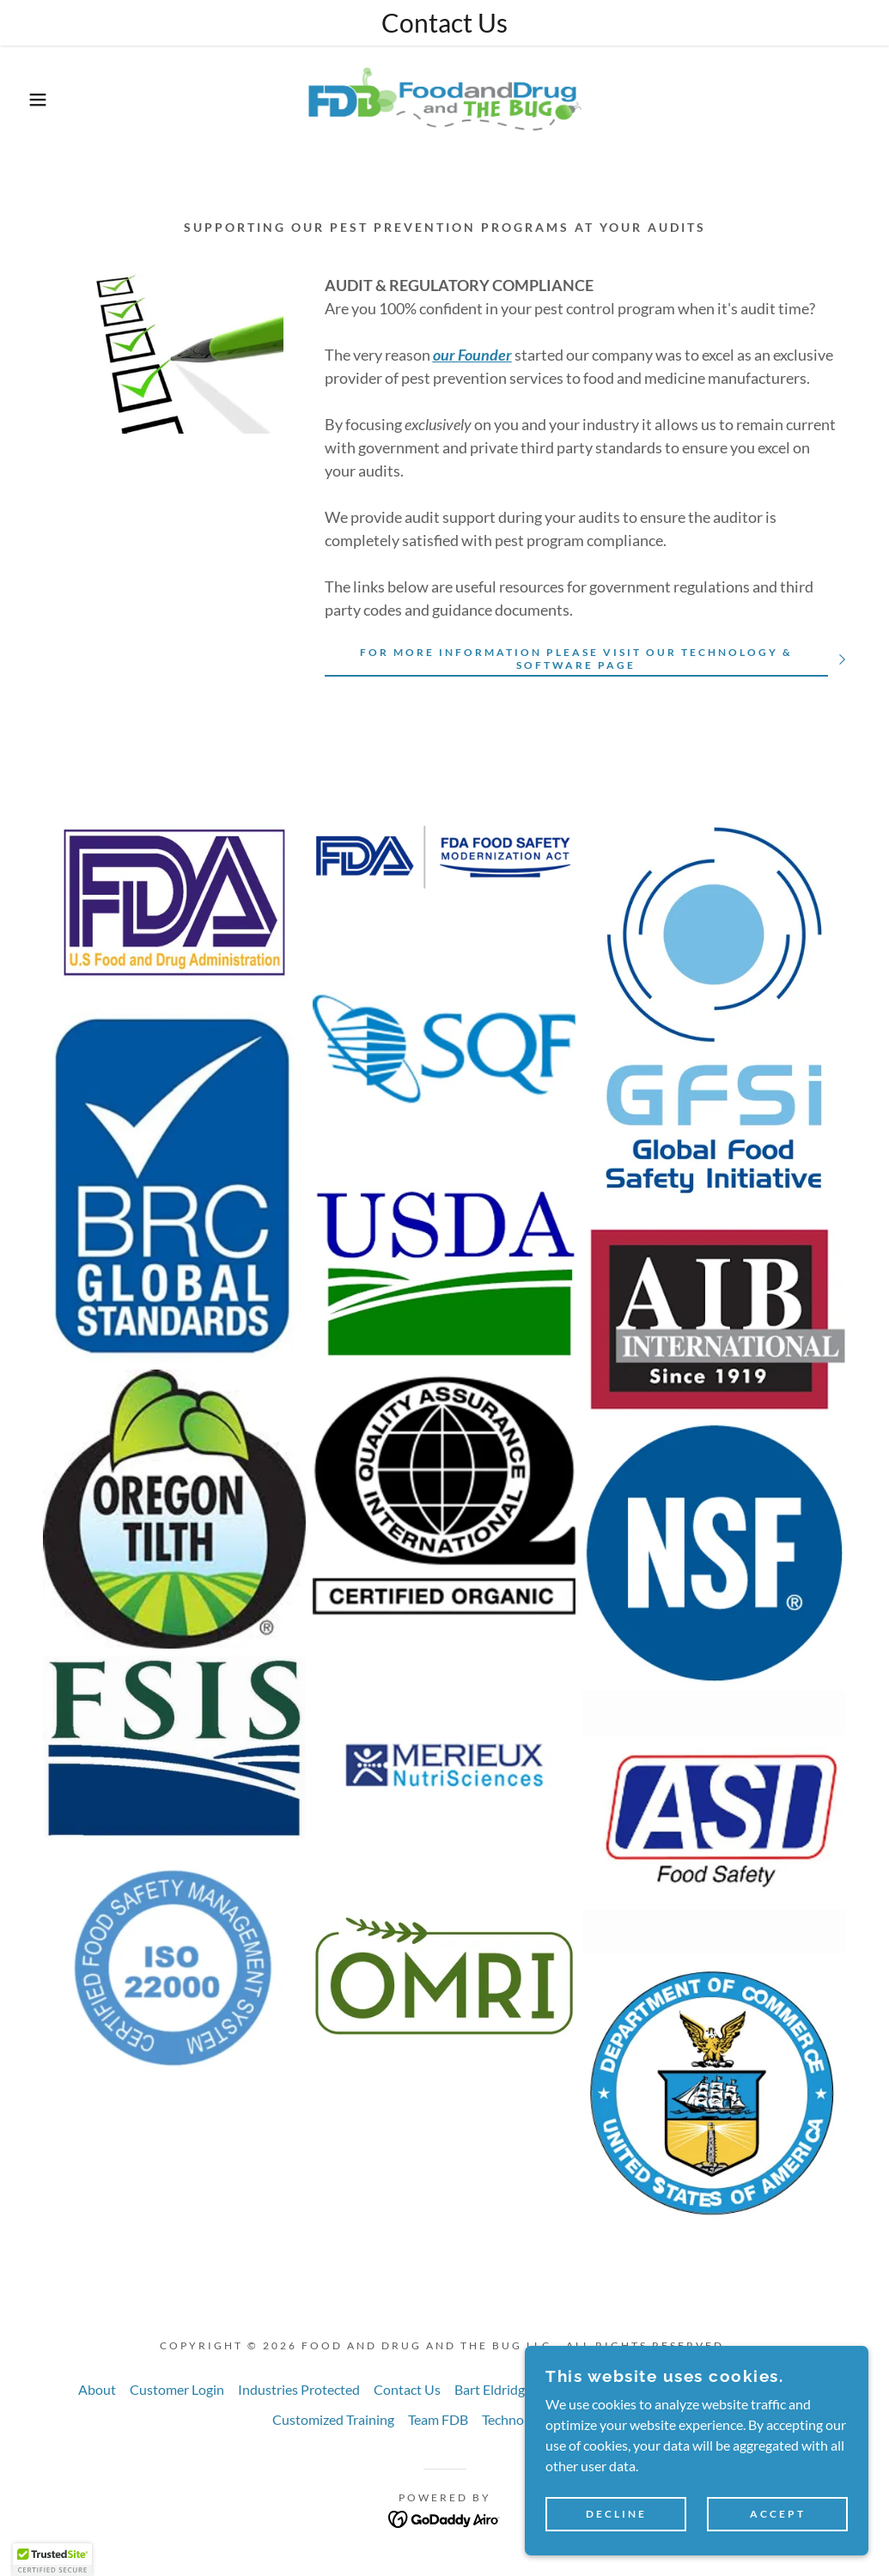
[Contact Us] (444, 22)
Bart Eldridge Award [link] (514, 2389)
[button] (45, 99)
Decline (616, 2514)
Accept (778, 2514)
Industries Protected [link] (299, 2389)
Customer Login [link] (177, 2389)
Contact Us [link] (407, 2389)
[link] (444, 97)
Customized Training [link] (333, 2419)
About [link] (97, 2389)
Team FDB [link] (438, 2419)
